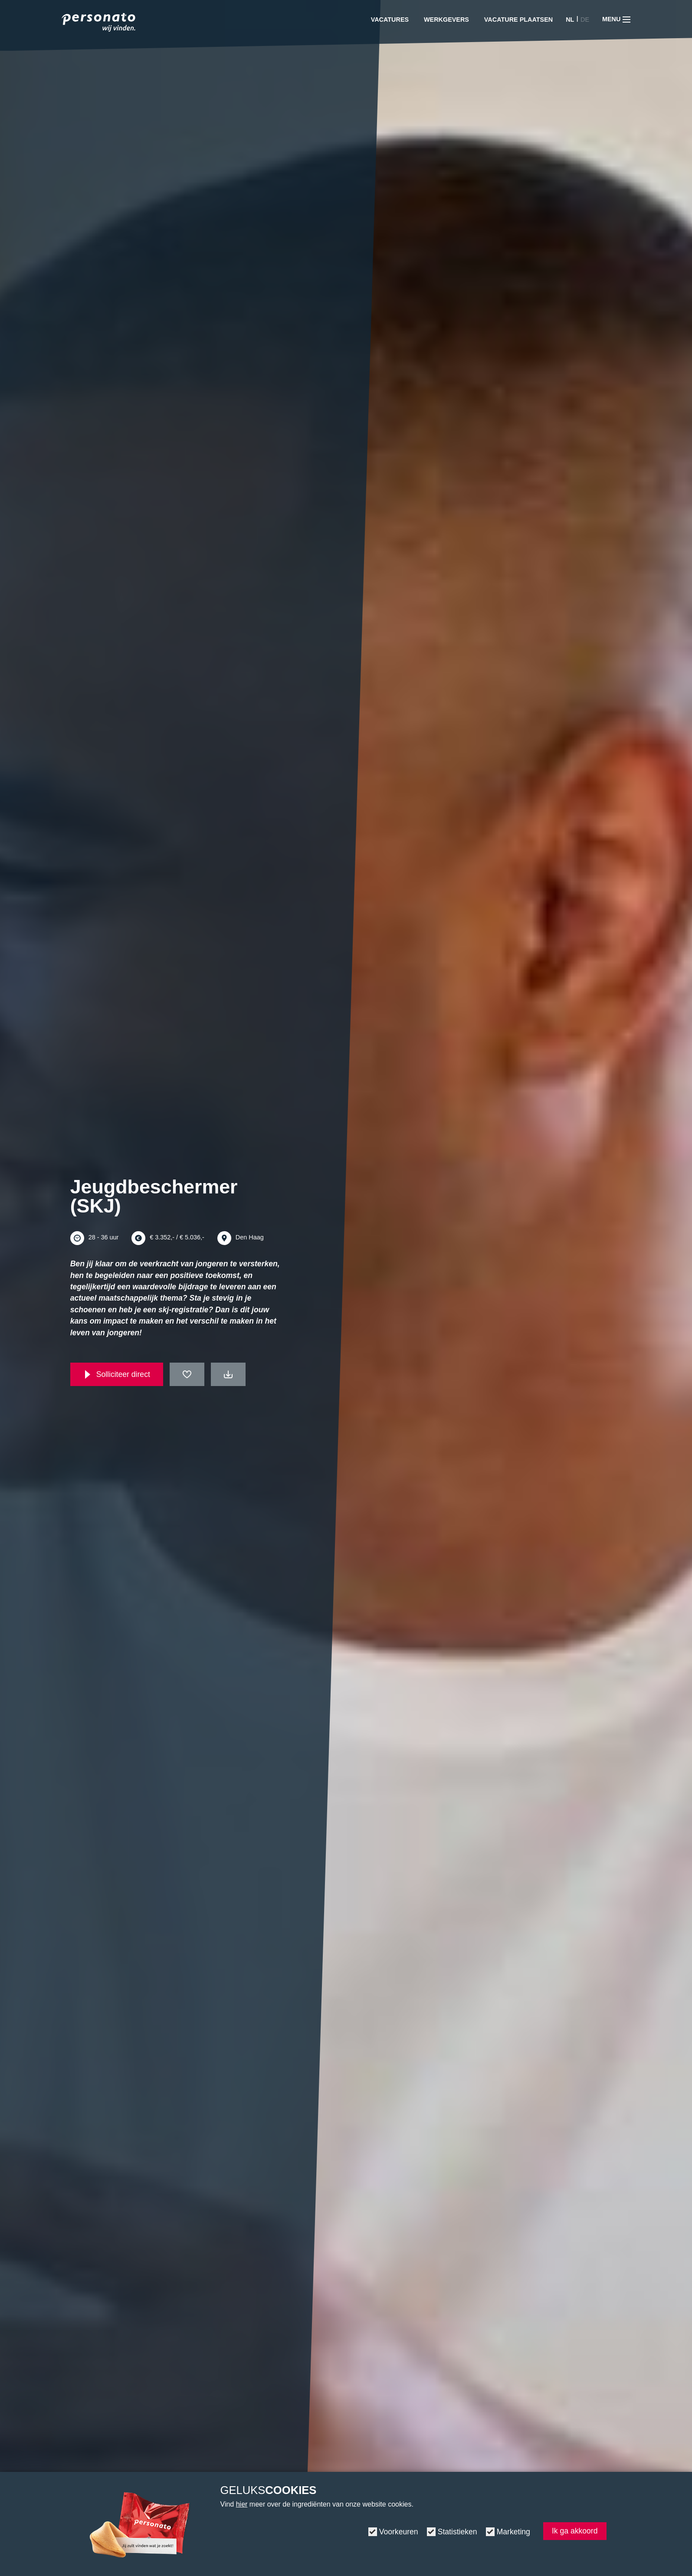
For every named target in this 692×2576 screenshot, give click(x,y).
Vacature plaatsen (518, 19)
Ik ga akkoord (575, 2531)
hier (242, 2504)
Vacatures (390, 19)
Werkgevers (446, 19)
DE (584, 19)
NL (570, 19)
